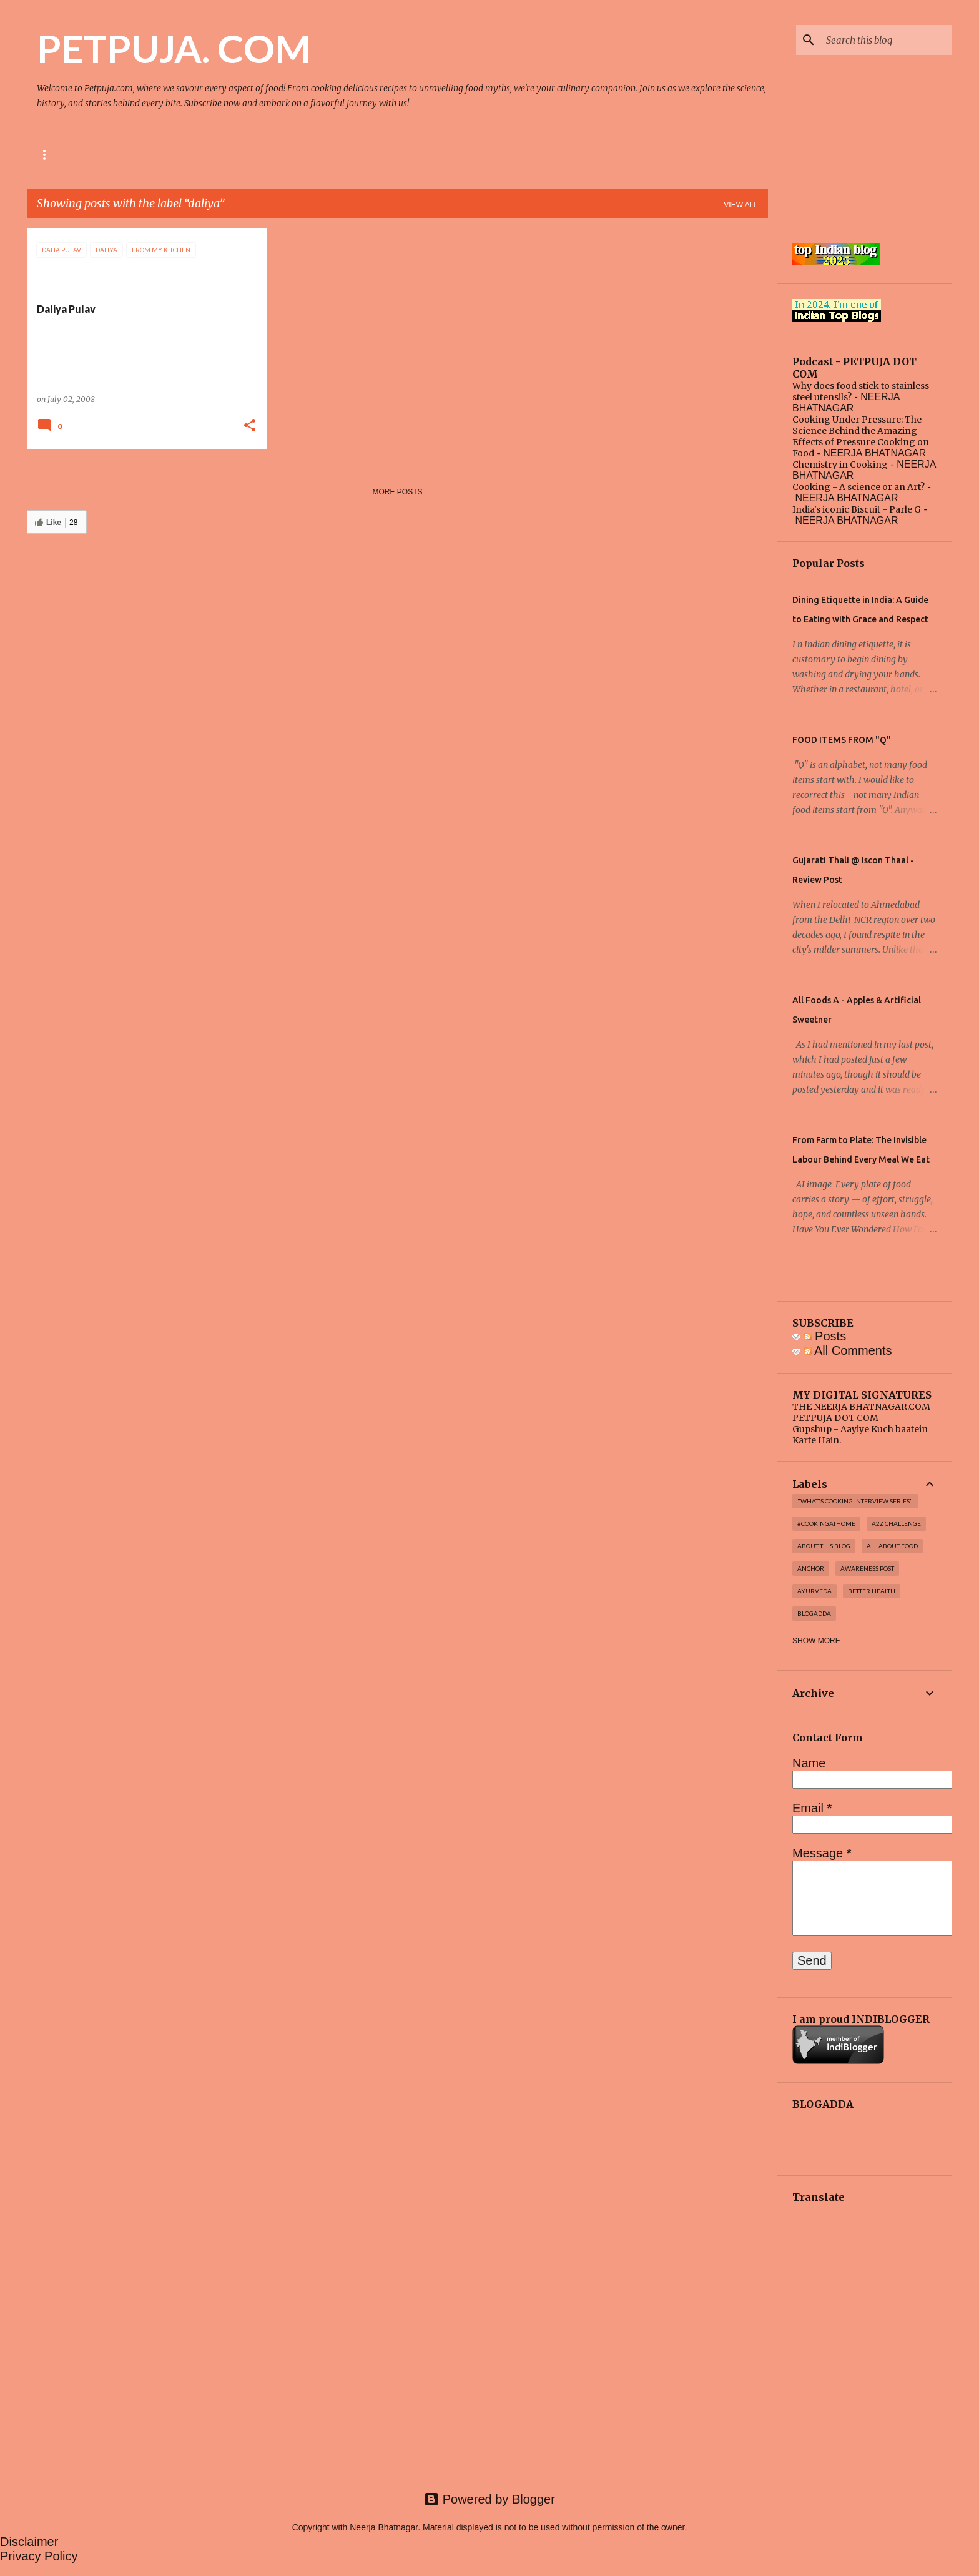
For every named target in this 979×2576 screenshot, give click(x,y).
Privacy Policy (38, 2556)
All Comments (848, 1350)
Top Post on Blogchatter (449, 154)
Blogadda (814, 1613)
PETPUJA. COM (174, 48)
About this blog (823, 1546)
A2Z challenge (896, 1523)
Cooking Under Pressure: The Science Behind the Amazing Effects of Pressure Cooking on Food (860, 436)
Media (221, 154)
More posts (397, 492)
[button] (249, 426)
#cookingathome (826, 1523)
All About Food (892, 1546)
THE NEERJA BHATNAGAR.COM (861, 1406)
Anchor (810, 1568)
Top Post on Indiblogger (314, 154)
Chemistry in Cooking (840, 464)
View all (741, 204)
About (101, 154)
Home (48, 154)
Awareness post (867, 1568)
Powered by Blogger (489, 2499)
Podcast (162, 154)
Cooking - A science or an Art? (858, 487)
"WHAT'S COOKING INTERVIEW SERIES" (855, 1501)
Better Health (871, 1591)
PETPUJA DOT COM (835, 1417)
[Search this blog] (886, 40)
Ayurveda (814, 1591)
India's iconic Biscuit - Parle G (856, 509)
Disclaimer (29, 2542)
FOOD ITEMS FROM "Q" (841, 740)
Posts (825, 1336)
